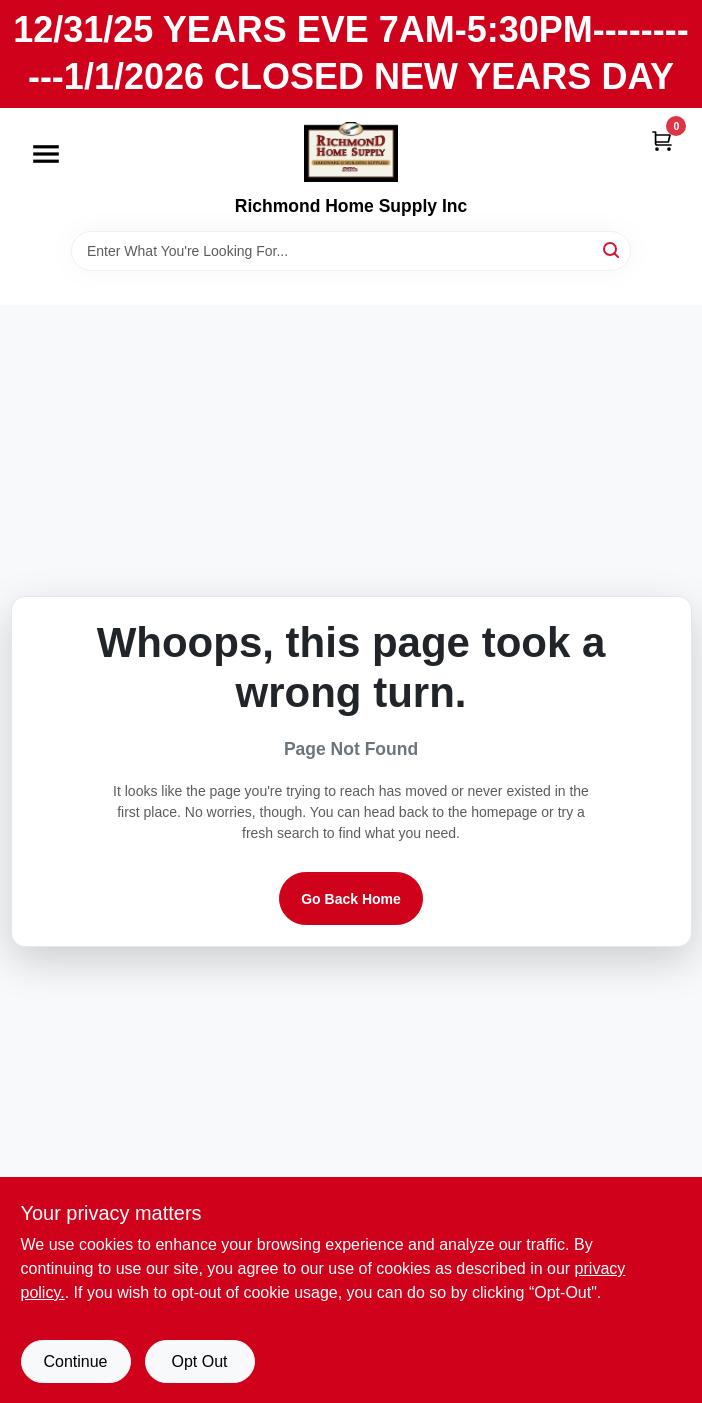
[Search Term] (351, 251)
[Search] (612, 249)
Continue (75, 1361)
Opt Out (199, 1361)
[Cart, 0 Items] (662, 140)
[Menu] (46, 154)
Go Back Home (351, 899)
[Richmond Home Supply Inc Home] (351, 152)
